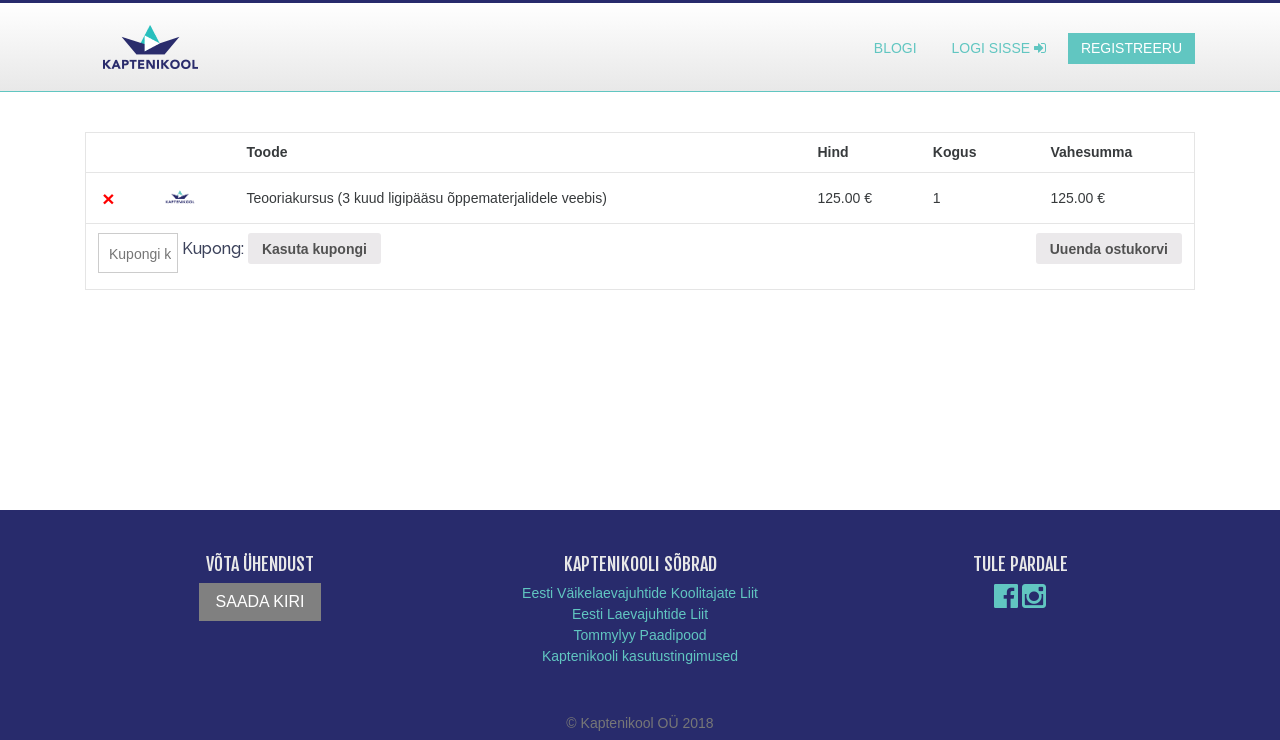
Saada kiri (260, 601)
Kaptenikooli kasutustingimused (640, 656)
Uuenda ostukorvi (1109, 249)
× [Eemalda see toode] (108, 198)
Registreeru (1131, 48)
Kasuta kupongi (314, 249)
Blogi (895, 48)
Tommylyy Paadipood (639, 635)
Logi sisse (999, 48)
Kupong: (213, 248)
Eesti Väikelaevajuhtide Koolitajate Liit (640, 593)
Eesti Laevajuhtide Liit (640, 614)
